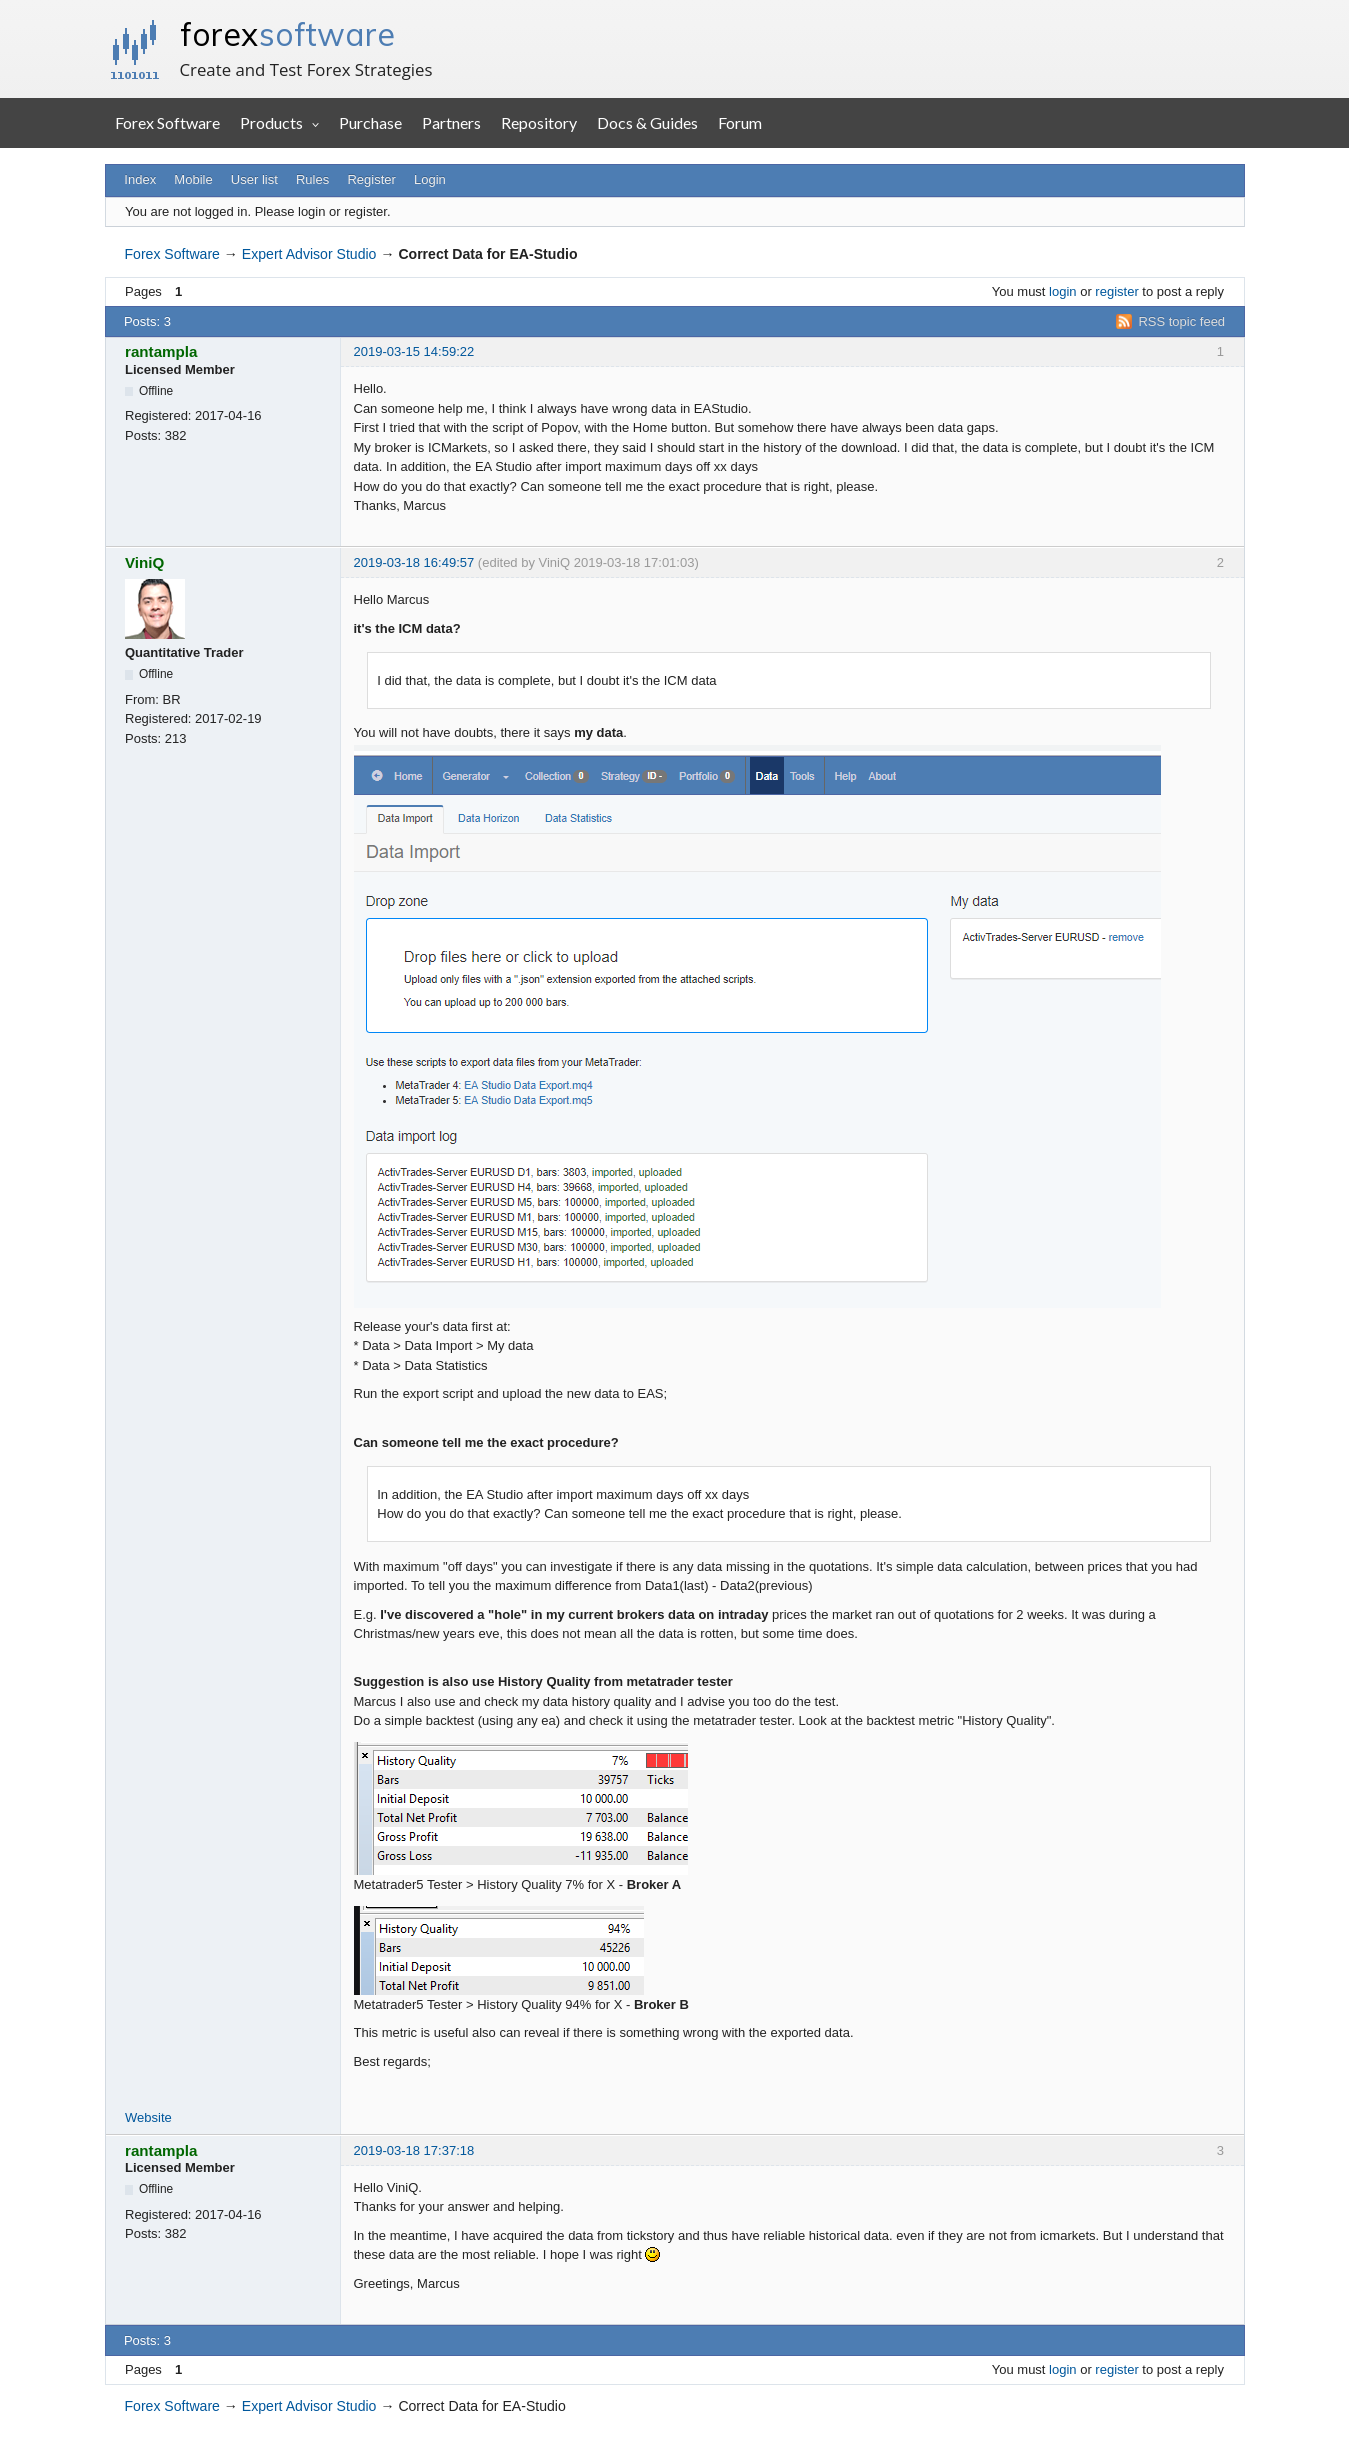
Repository (539, 122)
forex (287, 34)
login (1062, 291)
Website (148, 2117)
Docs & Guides (647, 122)
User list (254, 179)
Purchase (370, 122)
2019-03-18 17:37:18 (414, 2150)
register (1116, 291)
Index (140, 179)
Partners (451, 122)
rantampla (161, 351)
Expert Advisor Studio (309, 254)
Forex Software (167, 122)
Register (371, 179)
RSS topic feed (1181, 321)
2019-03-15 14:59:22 (414, 351)
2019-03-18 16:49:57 (414, 562)
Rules (312, 179)
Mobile (193, 179)
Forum (740, 122)
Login (430, 179)
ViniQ (144, 562)
